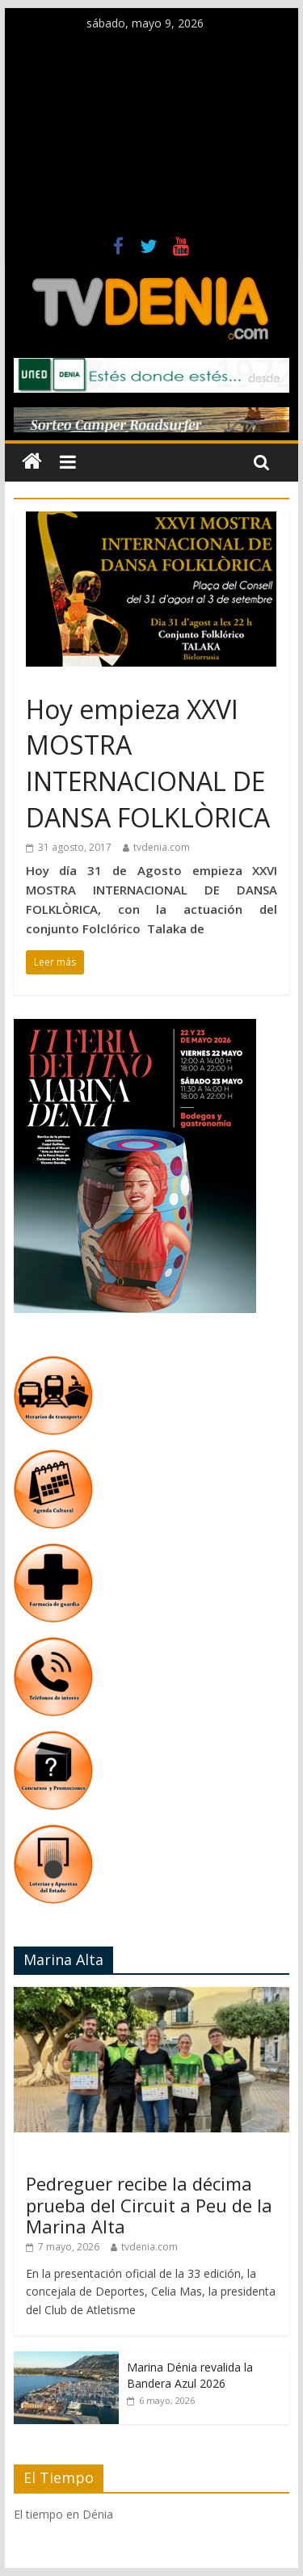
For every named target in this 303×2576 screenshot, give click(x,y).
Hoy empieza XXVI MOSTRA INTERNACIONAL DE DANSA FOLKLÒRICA (148, 763)
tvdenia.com (161, 847)
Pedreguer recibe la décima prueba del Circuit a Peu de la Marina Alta (149, 2204)
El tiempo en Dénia (63, 2514)
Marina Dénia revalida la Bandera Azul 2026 (190, 2375)
